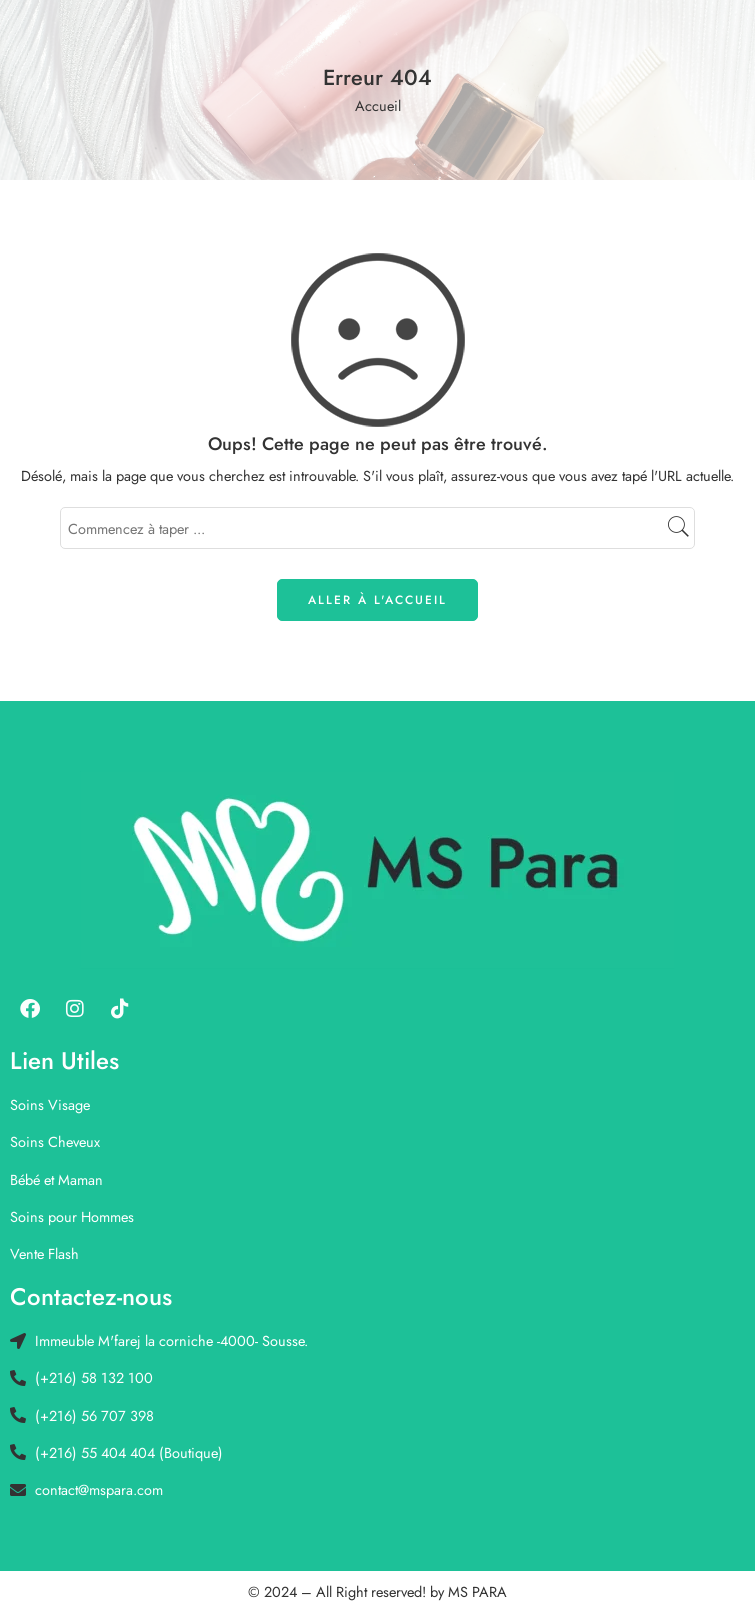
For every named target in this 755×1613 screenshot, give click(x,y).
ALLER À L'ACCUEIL (377, 600)
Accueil (378, 105)
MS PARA (477, 1591)
